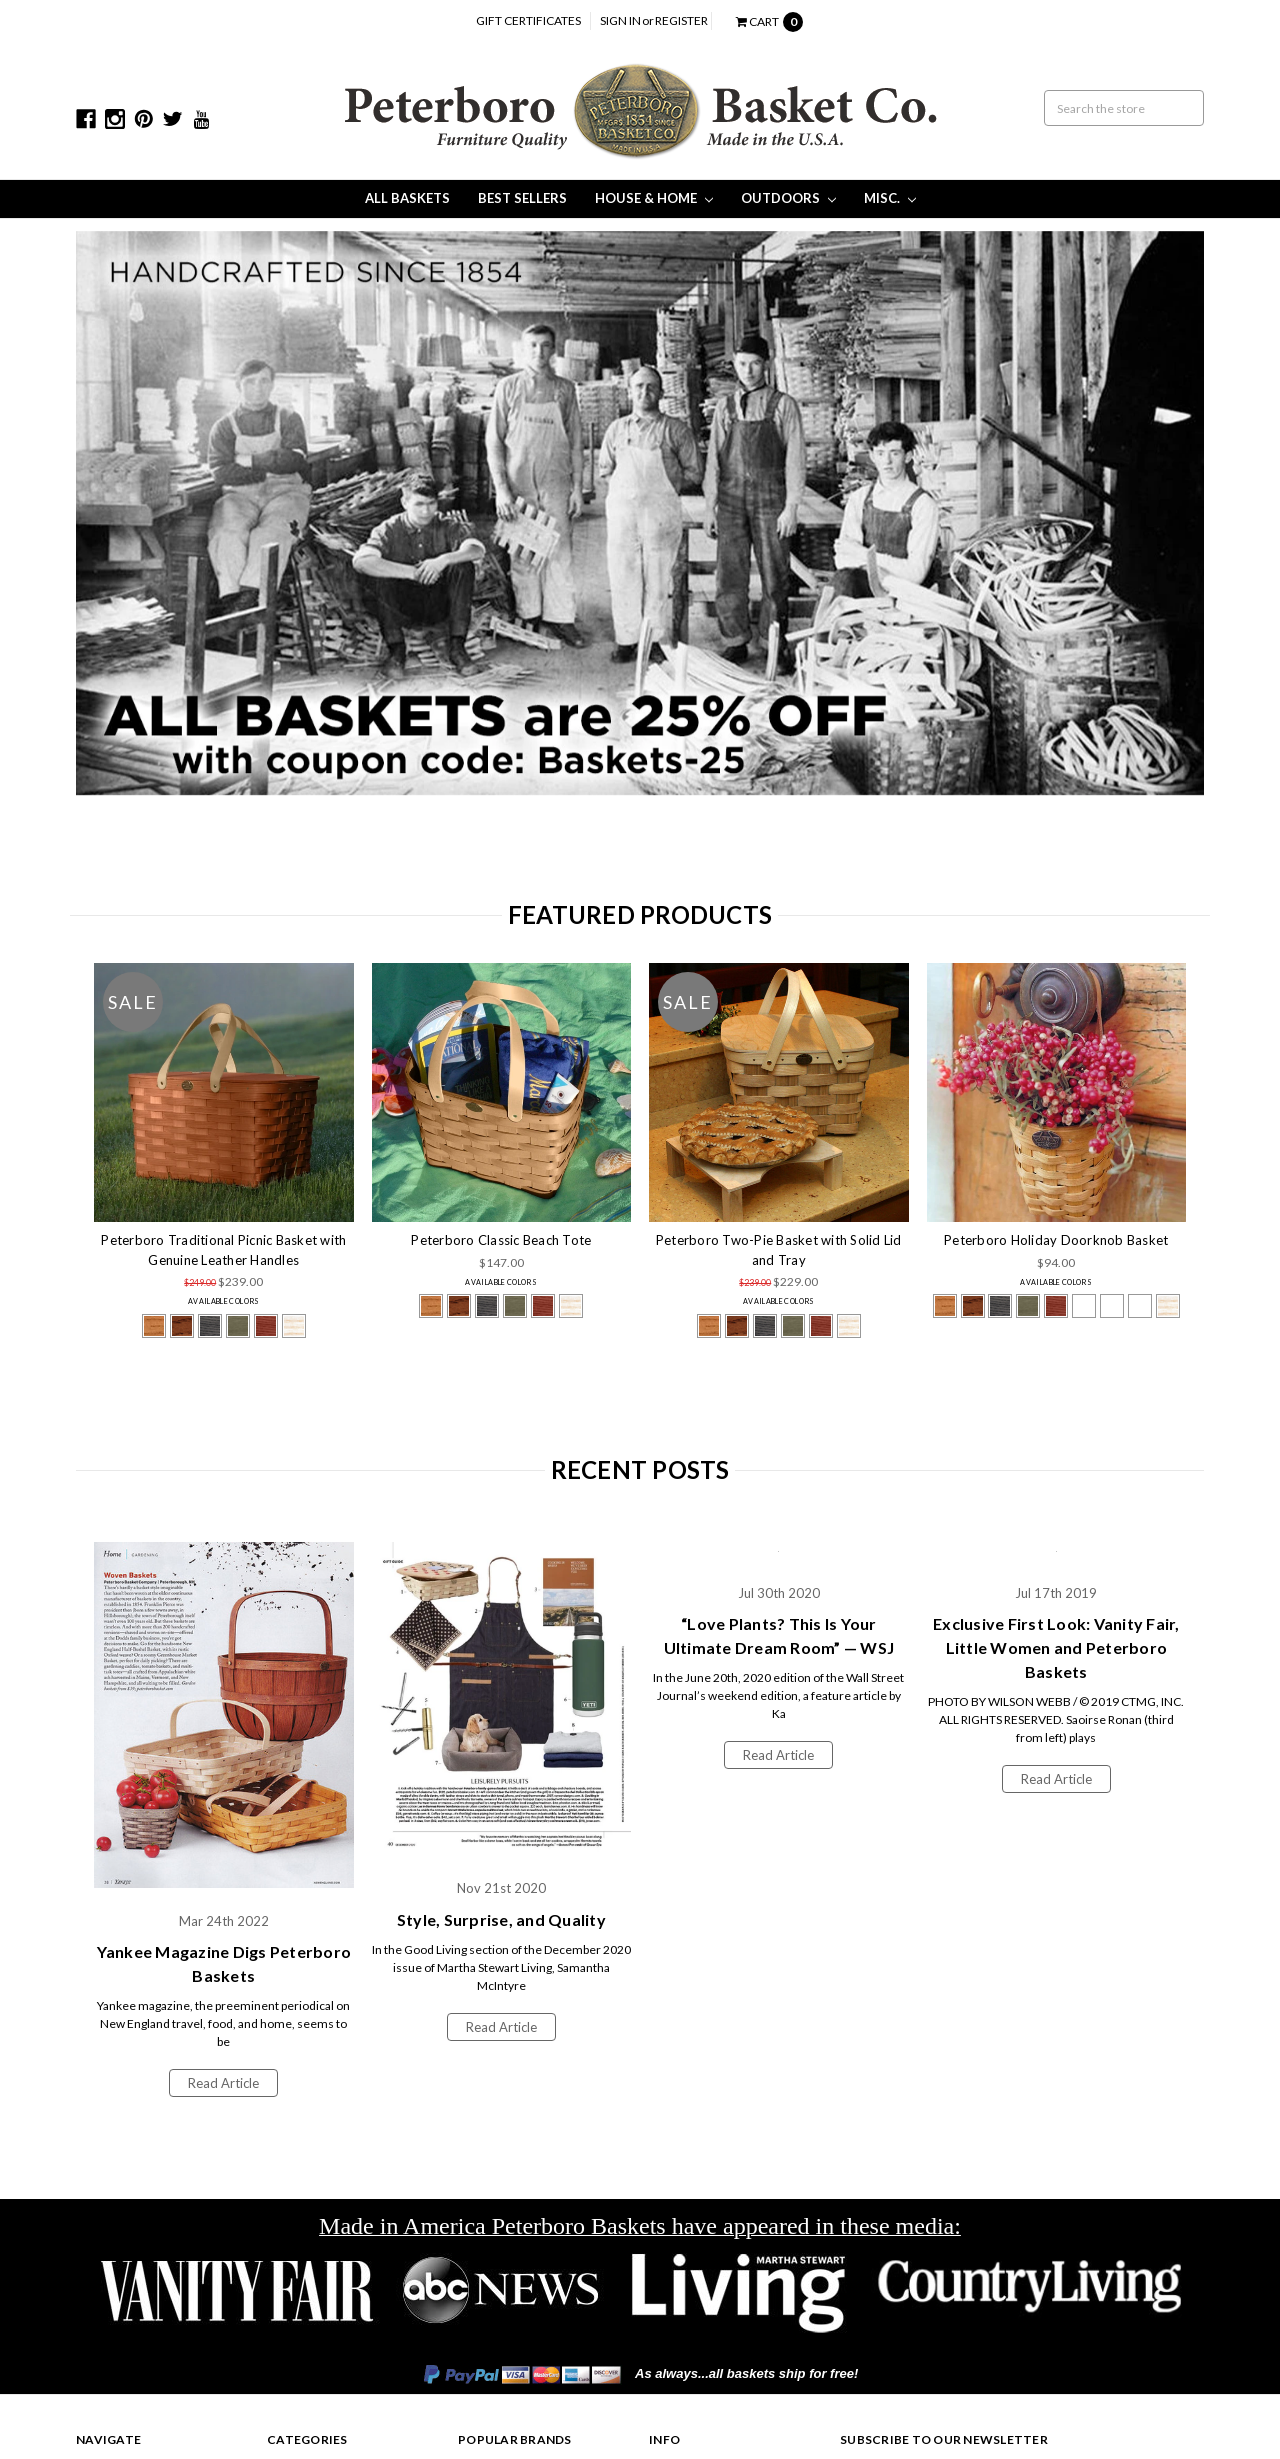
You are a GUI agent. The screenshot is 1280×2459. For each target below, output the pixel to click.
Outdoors (788, 198)
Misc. (890, 198)
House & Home (654, 198)
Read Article (223, 2083)
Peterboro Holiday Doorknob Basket (1056, 1240)
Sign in (620, 20)
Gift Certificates (528, 20)
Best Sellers (522, 198)
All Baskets (407, 198)
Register (681, 20)
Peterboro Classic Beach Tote (501, 1240)
